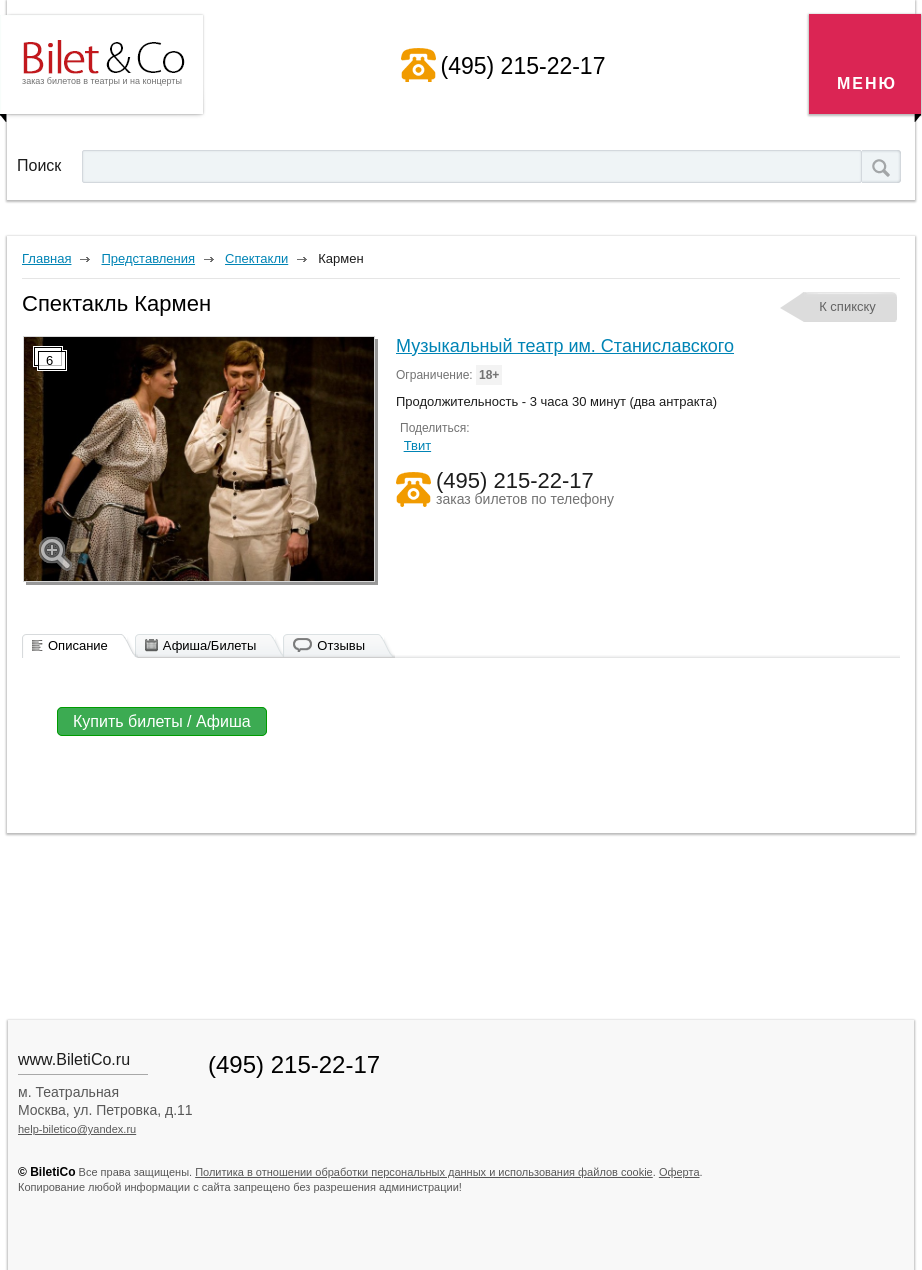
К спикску (847, 306)
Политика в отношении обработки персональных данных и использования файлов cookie (424, 1172)
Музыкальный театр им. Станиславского (565, 346)
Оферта (679, 1172)
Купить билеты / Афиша (162, 721)
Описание (78, 645)
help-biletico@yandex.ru (77, 1129)
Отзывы (341, 645)
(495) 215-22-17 (523, 66)
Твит (418, 445)
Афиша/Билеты (210, 645)
